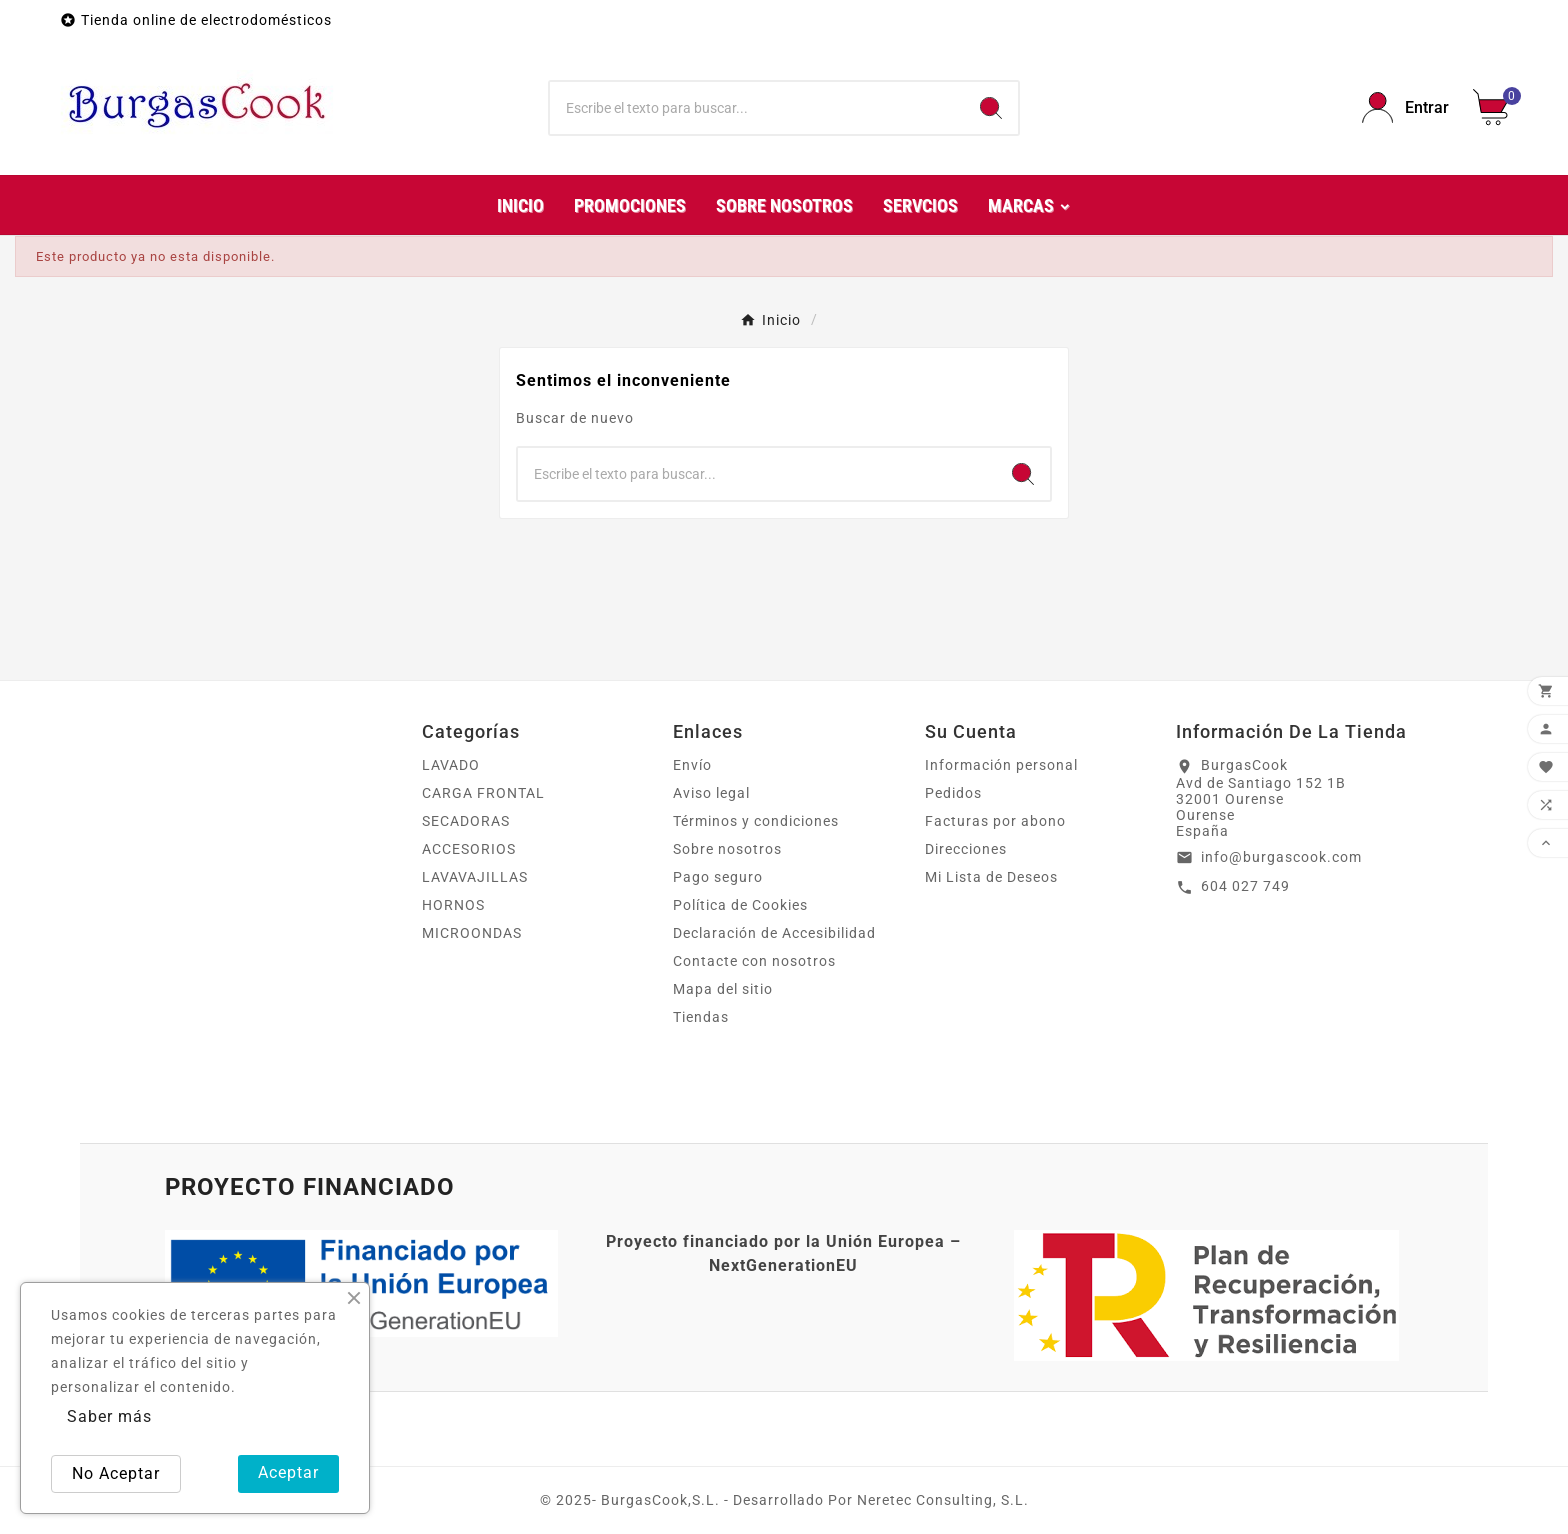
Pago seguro (718, 877)
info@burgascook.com (1281, 857)
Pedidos (953, 793)
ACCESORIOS (469, 849)
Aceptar (288, 1472)
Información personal (1001, 765)
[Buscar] (757, 108)
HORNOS (453, 905)
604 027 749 (1245, 886)
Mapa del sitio (723, 989)
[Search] (991, 108)
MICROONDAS (472, 933)
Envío (692, 765)
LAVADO (451, 765)
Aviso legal (711, 793)
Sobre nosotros (727, 849)
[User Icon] (1405, 107)
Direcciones (966, 849)
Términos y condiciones (756, 821)
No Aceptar (116, 1473)
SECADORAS (466, 821)
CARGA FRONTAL (483, 793)
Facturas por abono (995, 821)
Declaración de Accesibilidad (774, 933)
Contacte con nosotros (754, 961)
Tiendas (701, 1017)
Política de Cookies (740, 905)
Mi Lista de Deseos (991, 877)
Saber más (109, 1416)
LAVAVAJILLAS (475, 877)
